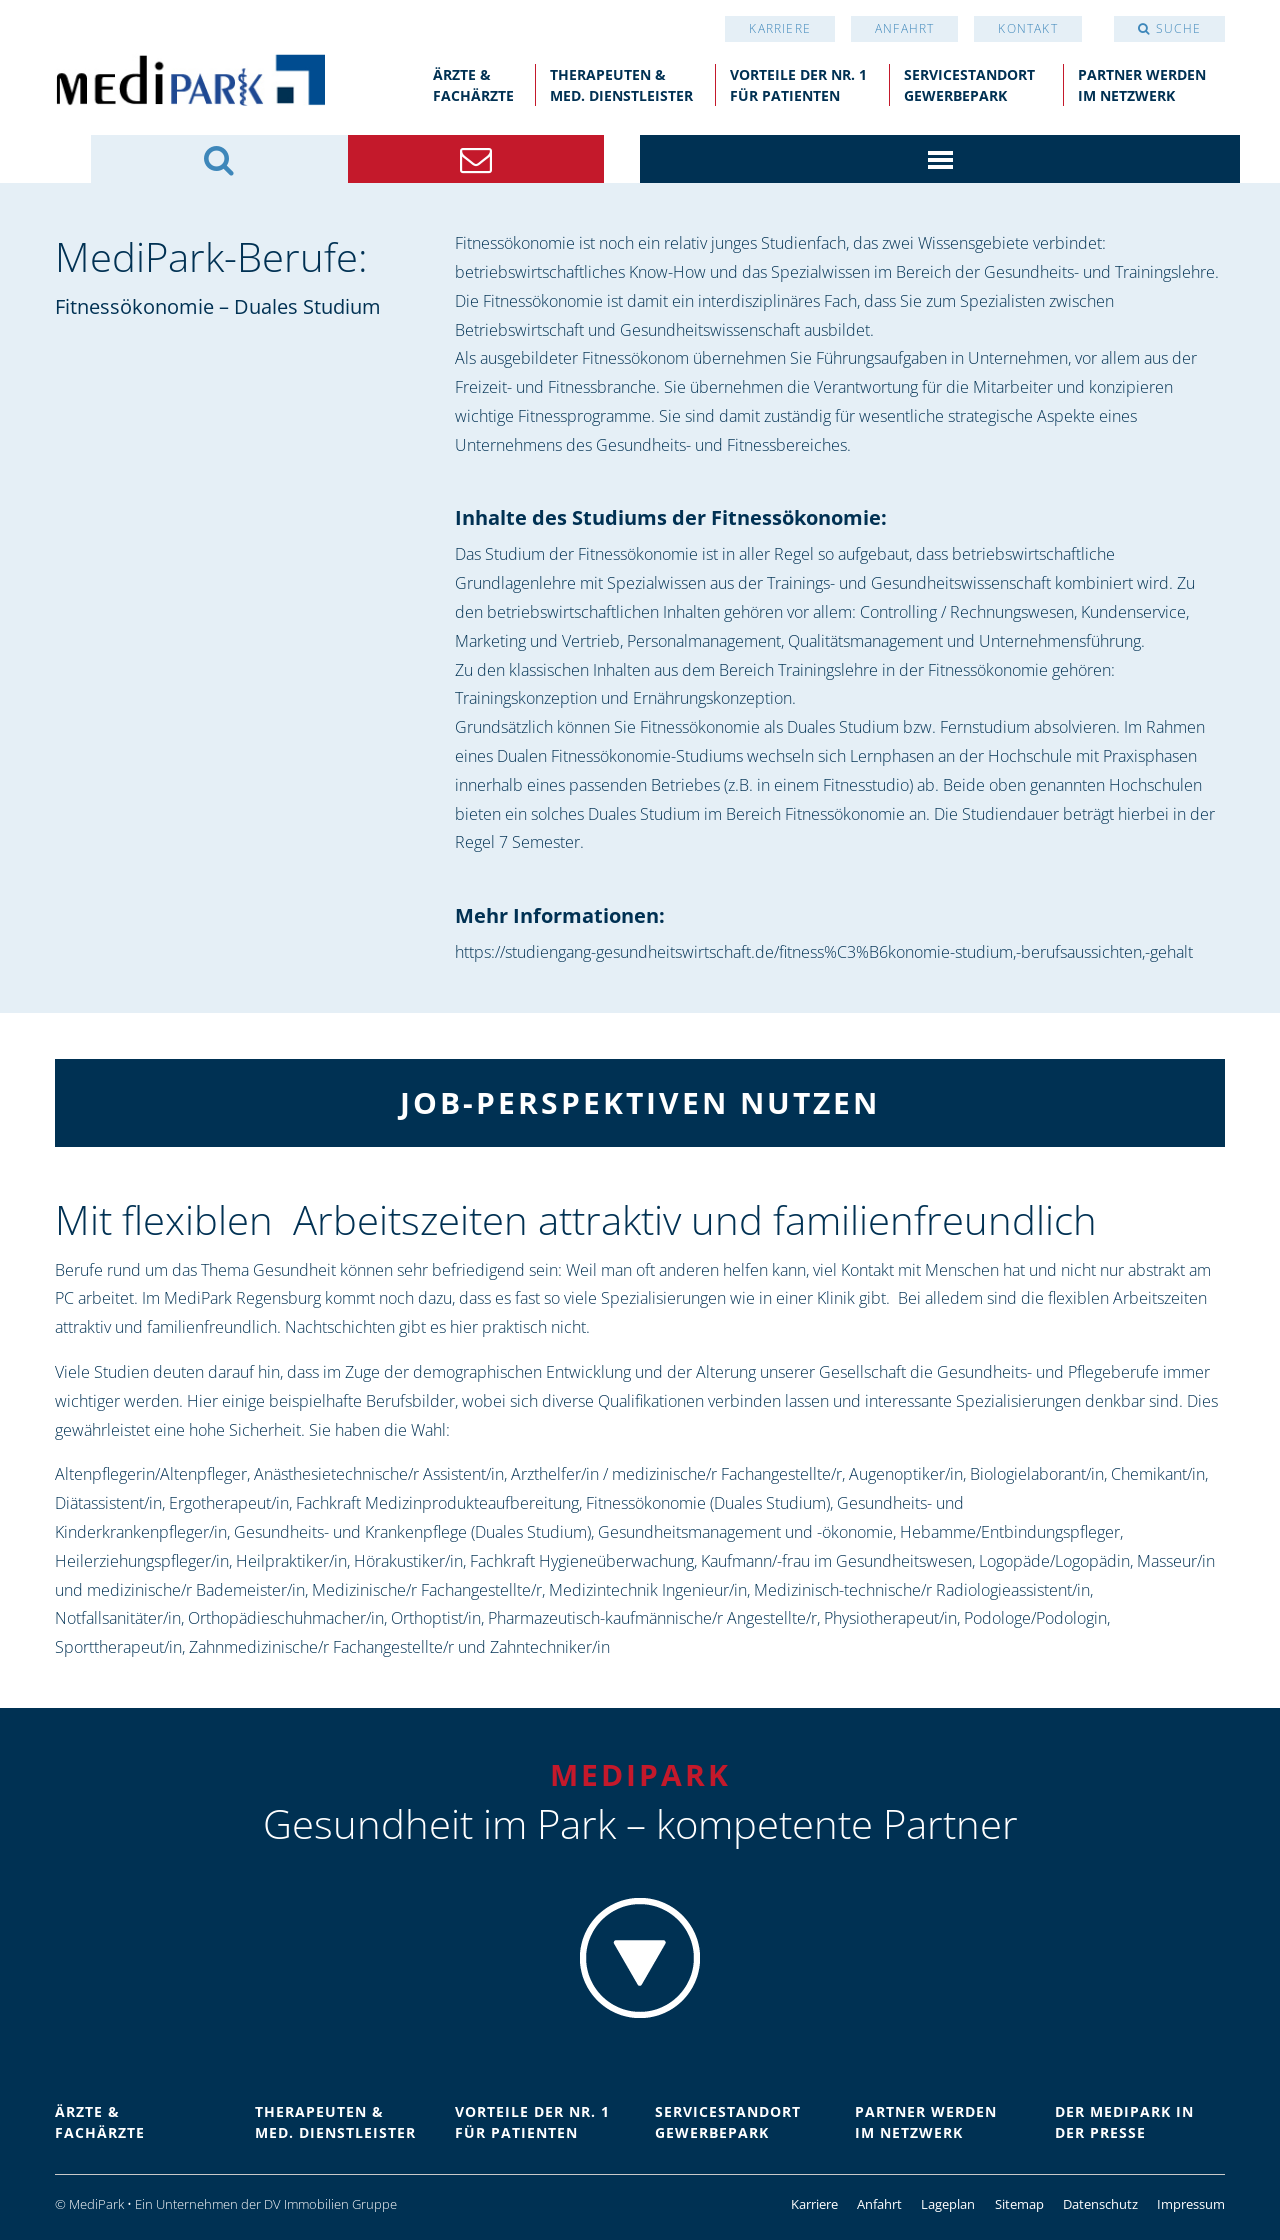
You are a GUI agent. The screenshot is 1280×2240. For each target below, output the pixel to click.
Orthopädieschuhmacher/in (286, 1618)
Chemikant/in (1158, 1474)
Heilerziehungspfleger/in (142, 1561)
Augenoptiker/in (906, 1474)
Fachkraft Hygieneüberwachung (582, 1561)
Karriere (780, 28)
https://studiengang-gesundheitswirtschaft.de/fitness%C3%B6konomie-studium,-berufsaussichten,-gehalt (824, 952)
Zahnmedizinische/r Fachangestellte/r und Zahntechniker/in (399, 1647)
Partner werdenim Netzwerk (1142, 85)
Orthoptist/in (436, 1618)
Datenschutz (1100, 2204)
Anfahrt (904, 28)
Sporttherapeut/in (118, 1647)
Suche (1178, 28)
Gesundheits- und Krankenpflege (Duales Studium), (414, 1532)
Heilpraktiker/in (291, 1561)
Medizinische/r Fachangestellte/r (427, 1590)
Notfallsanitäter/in (118, 1618)
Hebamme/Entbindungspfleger (1010, 1532)
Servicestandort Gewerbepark (969, 85)
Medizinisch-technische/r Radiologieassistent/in (922, 1590)
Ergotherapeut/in (229, 1503)
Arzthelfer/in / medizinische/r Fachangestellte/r (676, 1474)
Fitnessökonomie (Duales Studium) (708, 1503)
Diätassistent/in (108, 1503)
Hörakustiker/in (408, 1561)
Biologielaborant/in (1037, 1474)
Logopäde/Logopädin (1054, 1561)
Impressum (1191, 2204)
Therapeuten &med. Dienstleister (621, 85)
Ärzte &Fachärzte (473, 85)
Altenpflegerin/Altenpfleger (151, 1474)
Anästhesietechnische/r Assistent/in (379, 1474)
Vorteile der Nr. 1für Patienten (798, 85)
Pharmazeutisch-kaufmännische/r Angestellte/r (652, 1618)
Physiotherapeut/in (890, 1618)
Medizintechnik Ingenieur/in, (649, 1590)
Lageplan (948, 2204)
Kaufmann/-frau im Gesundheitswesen (836, 1561)
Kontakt (1027, 28)
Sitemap (1019, 2204)
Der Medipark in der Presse (1124, 2122)
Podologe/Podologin (1035, 1618)
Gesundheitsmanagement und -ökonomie (745, 1532)
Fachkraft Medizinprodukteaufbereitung (437, 1503)
